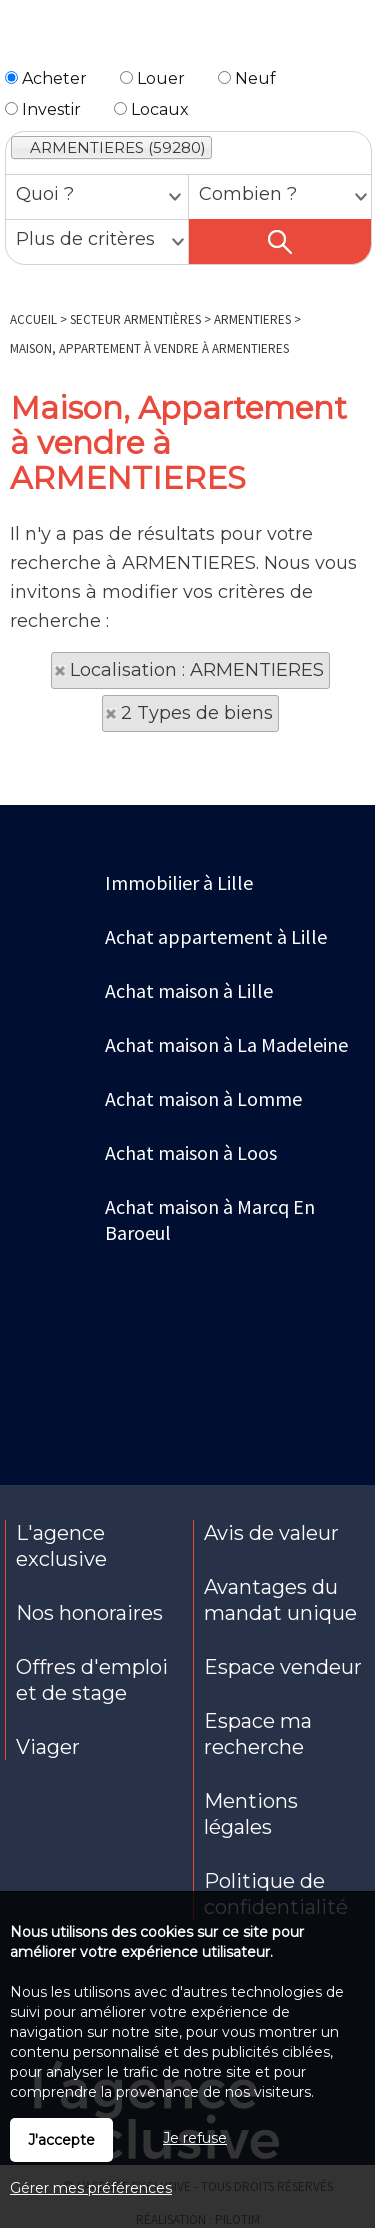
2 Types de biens (197, 713)
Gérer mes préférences (91, 2188)
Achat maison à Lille (189, 990)
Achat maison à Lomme (203, 1098)
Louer (152, 78)
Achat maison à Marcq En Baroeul (210, 1219)
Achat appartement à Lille (216, 936)
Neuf (247, 78)
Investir (43, 109)
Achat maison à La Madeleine (226, 1044)
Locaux (151, 109)
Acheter (46, 78)
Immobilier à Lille (179, 882)
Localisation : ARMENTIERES (197, 670)
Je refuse (195, 2138)
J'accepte (61, 2140)
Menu (26, 38)
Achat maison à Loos (191, 1152)
